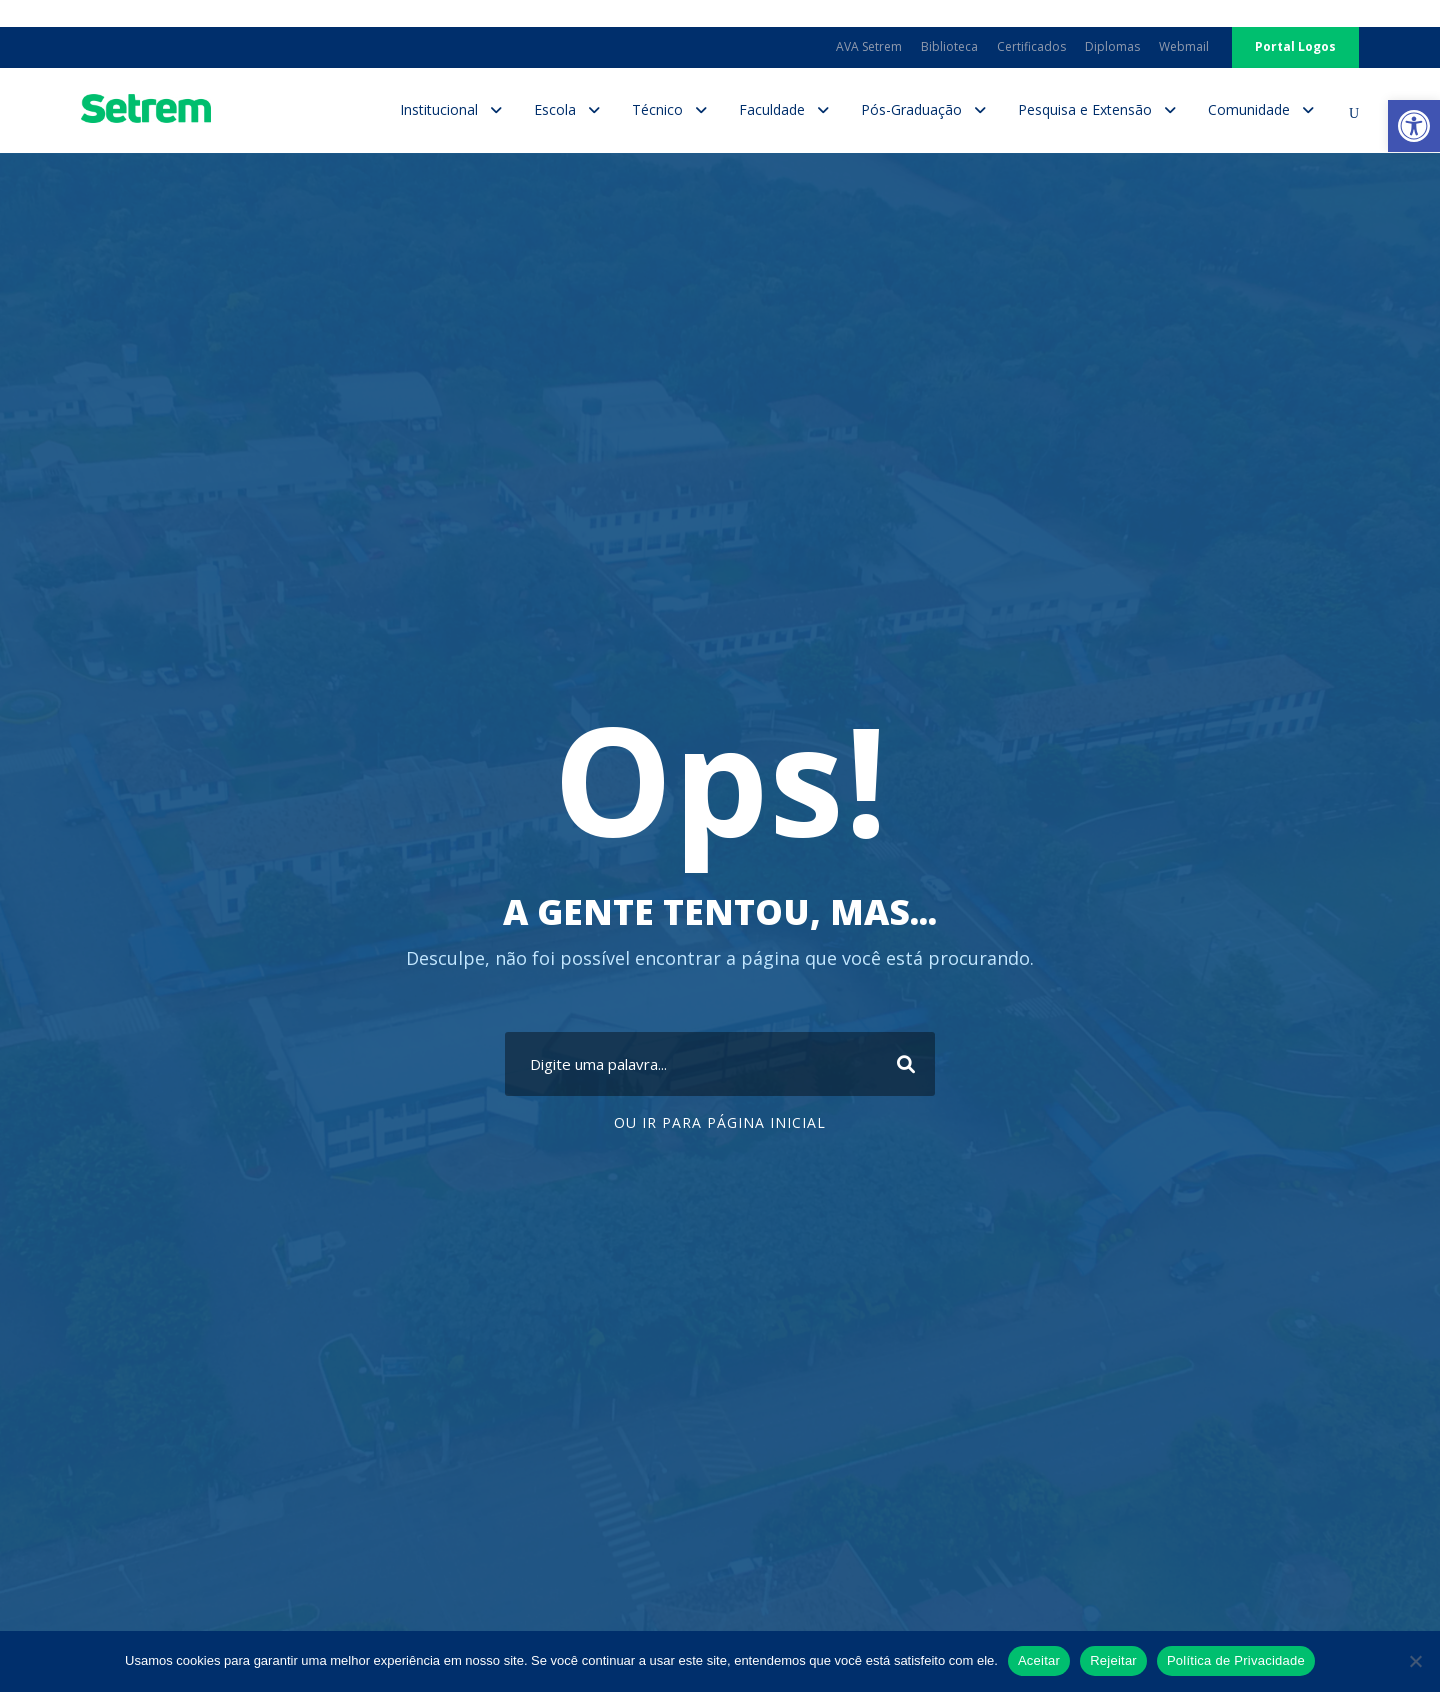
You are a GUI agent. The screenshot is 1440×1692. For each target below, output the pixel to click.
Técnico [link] (657, 109)
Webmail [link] (1184, 46)
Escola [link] (555, 109)
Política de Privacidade (1236, 1660)
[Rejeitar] (1415, 1661)
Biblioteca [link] (949, 46)
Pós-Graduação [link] (911, 109)
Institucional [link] (439, 109)
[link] (1414, 126)
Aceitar (1039, 1660)
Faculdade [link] (772, 109)
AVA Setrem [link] (869, 46)
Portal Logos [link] (1295, 46)
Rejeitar (1113, 1660)
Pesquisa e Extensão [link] (1085, 109)
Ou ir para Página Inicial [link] (720, 1122)
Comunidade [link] (1249, 109)
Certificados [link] (1031, 46)
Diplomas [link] (1112, 46)
